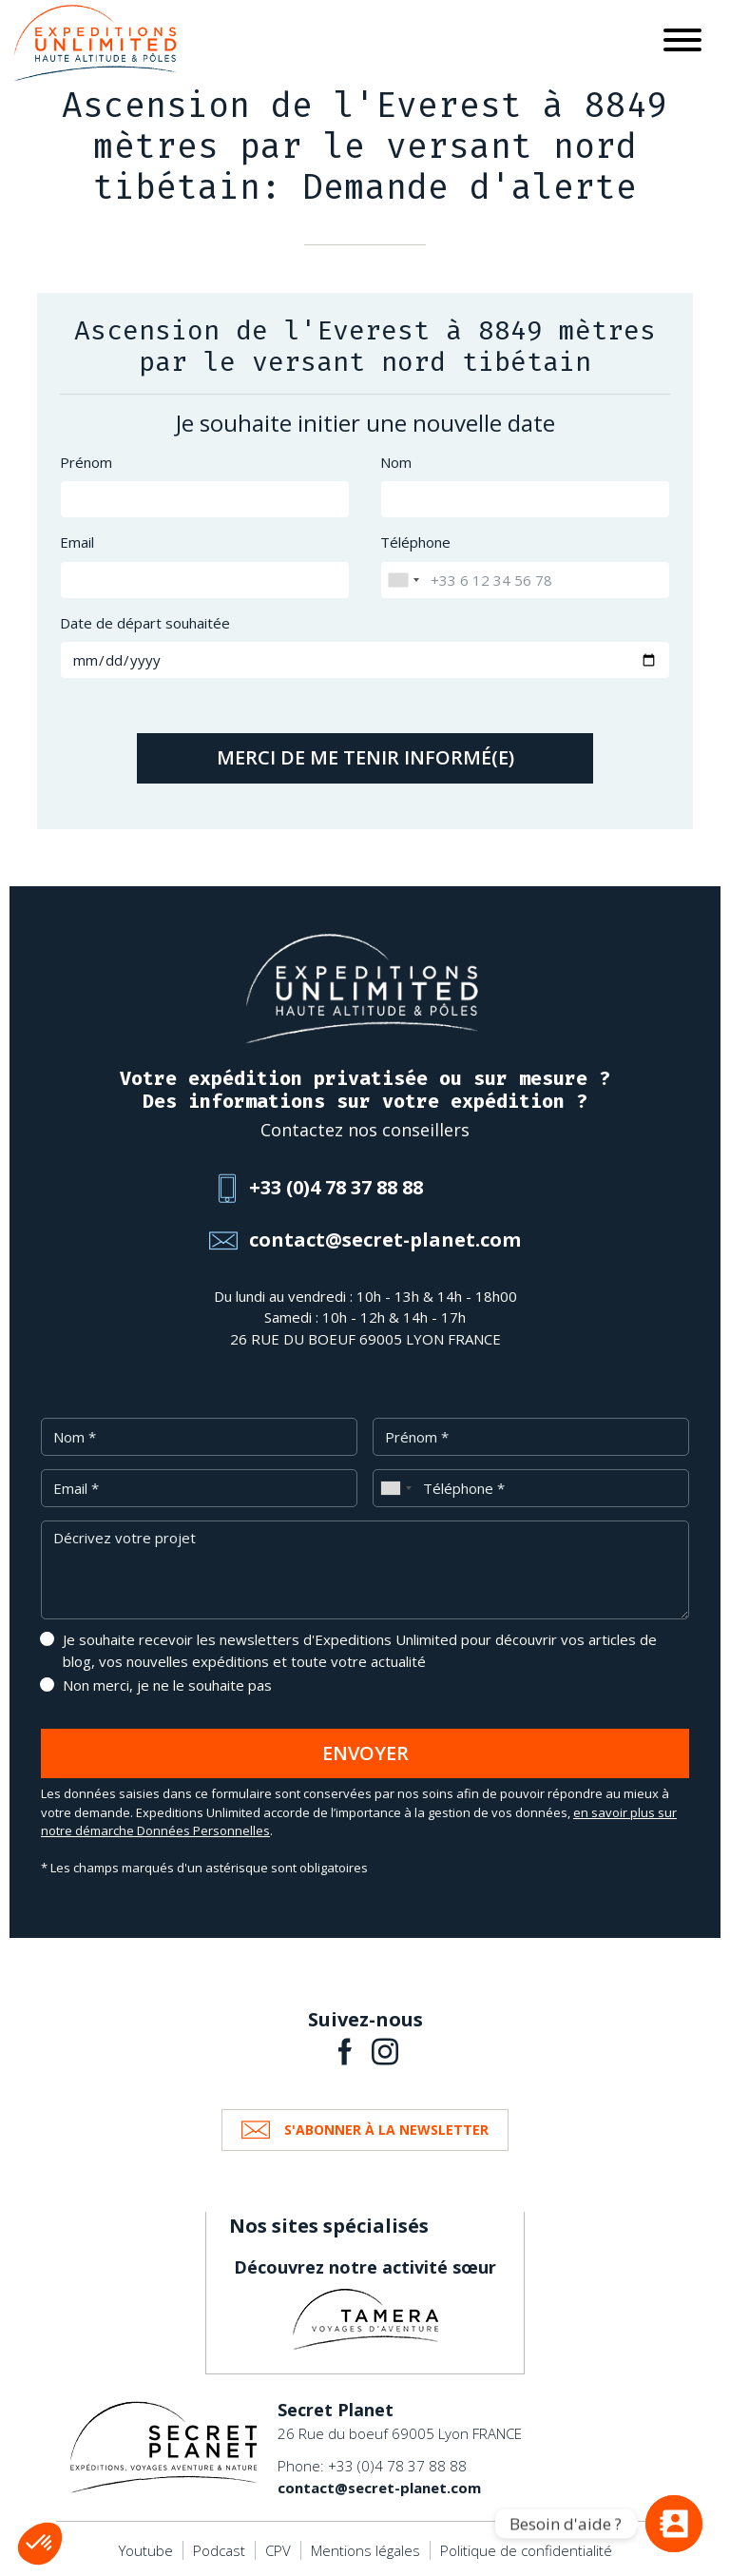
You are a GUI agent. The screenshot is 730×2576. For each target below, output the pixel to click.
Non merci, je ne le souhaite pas (167, 1685)
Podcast (219, 2550)
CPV (278, 2550)
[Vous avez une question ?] (673, 2523)
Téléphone (415, 542)
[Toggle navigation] (682, 42)
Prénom (86, 462)
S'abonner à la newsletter (386, 2130)
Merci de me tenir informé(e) (365, 757)
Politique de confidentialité (526, 2550)
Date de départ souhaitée (145, 622)
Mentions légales (365, 2550)
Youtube (146, 2550)
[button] (40, 2543)
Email (77, 542)
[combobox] (403, 580)
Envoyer (365, 1753)
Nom (396, 462)
